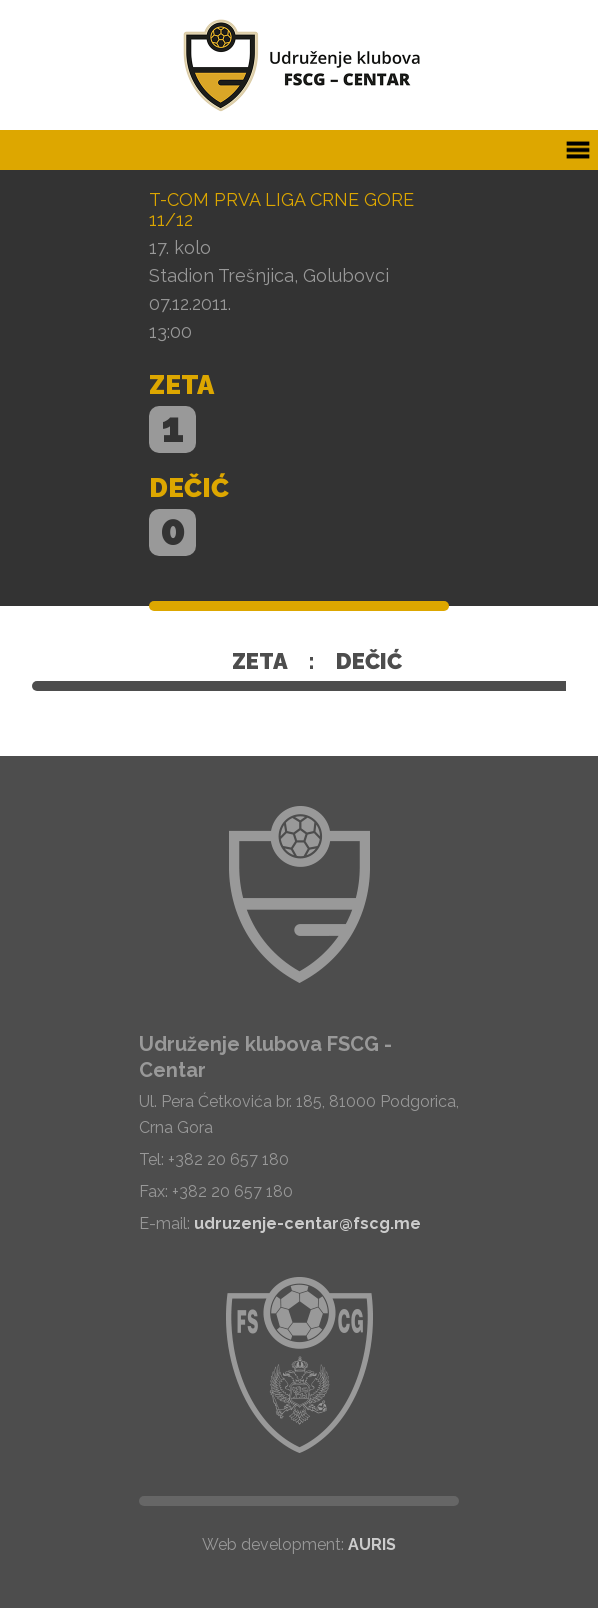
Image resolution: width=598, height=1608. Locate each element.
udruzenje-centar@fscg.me (307, 1223)
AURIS (372, 1544)
